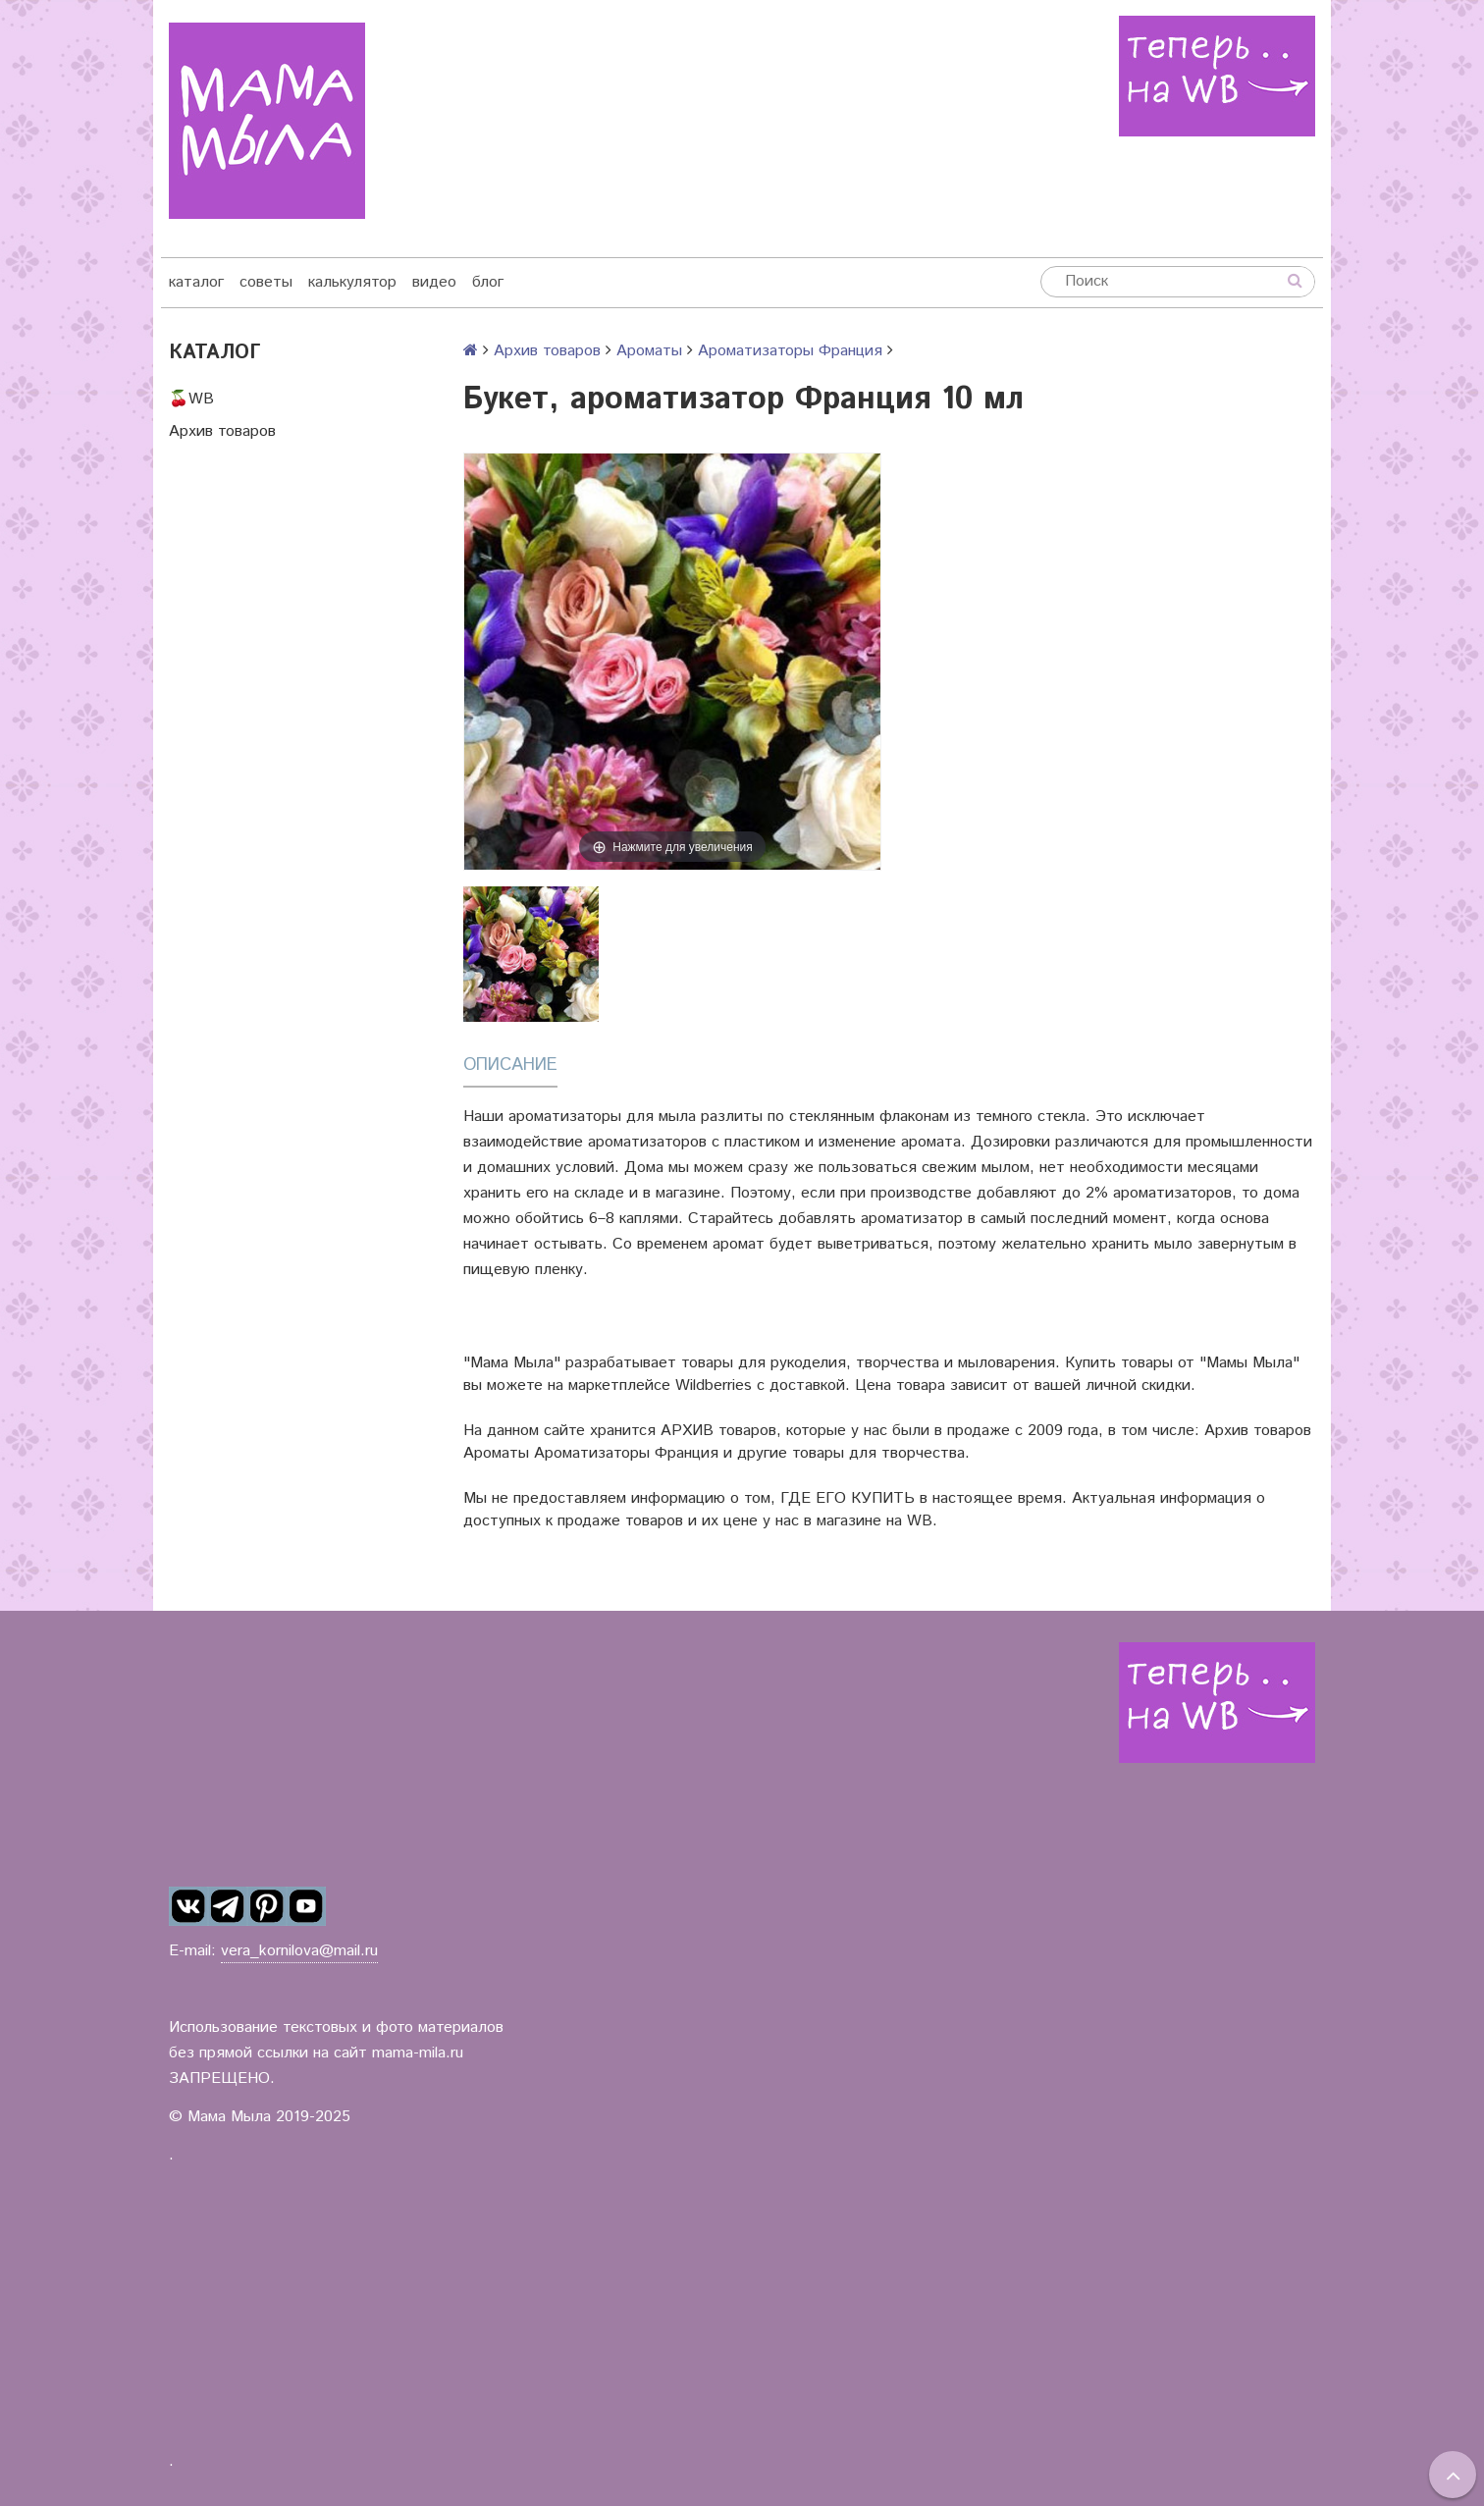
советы (265, 282)
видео (434, 282)
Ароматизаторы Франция (790, 351)
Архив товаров (222, 431)
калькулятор (352, 282)
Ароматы (649, 351)
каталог (196, 282)
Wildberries (713, 1385)
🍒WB (191, 399)
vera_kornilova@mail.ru (299, 1951)
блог (488, 282)
